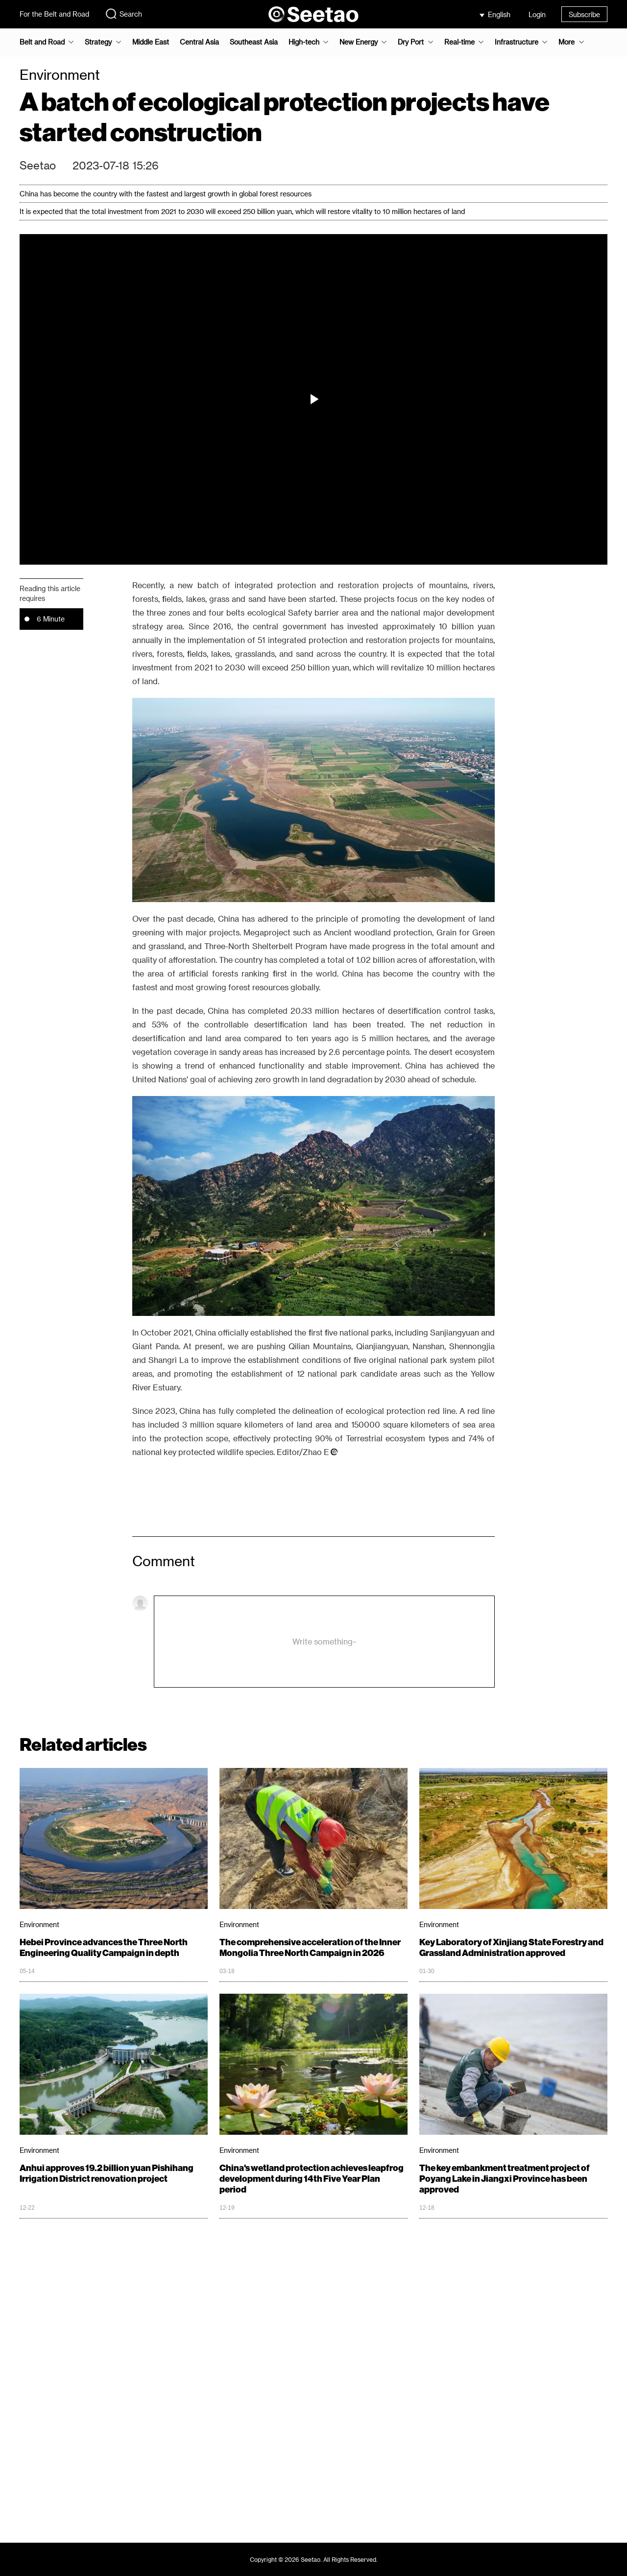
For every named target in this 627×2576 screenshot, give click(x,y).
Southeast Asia (254, 42)
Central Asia (199, 42)
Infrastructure (516, 42)
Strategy (98, 42)
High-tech (304, 42)
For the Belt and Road (54, 14)
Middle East (150, 42)
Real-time (459, 42)
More (566, 42)
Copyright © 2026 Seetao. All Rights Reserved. (314, 2559)
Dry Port (411, 42)
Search (123, 14)
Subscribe (584, 14)
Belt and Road (42, 42)
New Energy (358, 42)
